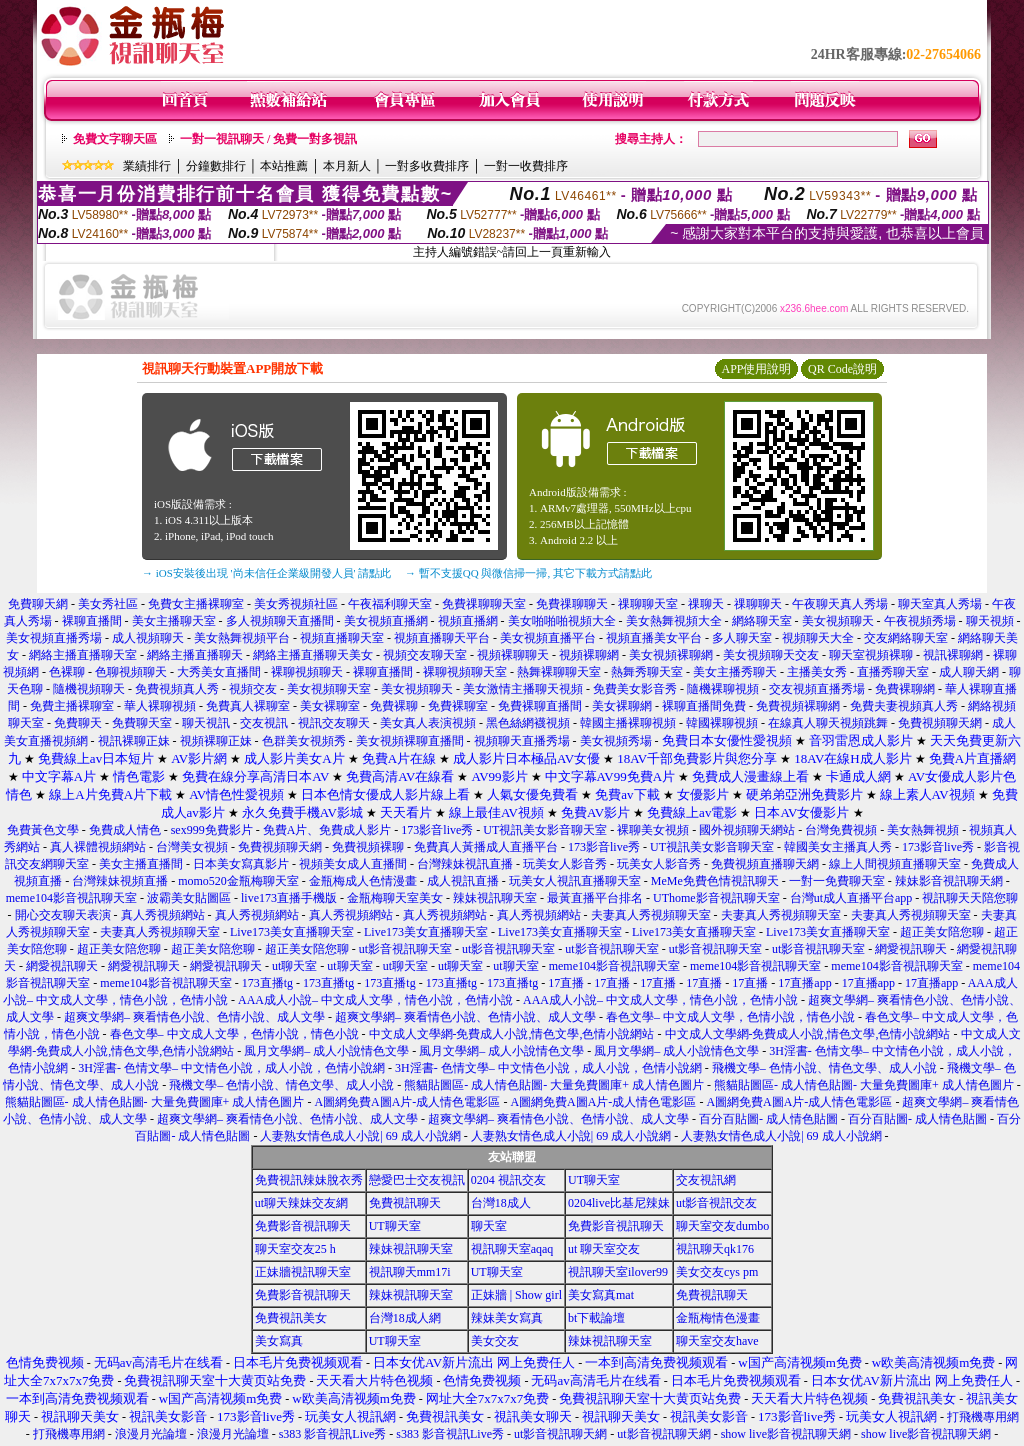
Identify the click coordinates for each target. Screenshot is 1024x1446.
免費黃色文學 (43, 830)
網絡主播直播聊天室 (83, 655)
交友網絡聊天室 (906, 638)
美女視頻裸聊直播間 (410, 741)
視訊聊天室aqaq (512, 1249)
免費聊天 (78, 723)
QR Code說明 (842, 369)
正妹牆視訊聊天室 (303, 1272)
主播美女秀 (817, 672)
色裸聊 (67, 672)
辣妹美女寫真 (507, 1318)
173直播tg (267, 983)
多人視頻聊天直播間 (280, 621)
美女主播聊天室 (174, 621)
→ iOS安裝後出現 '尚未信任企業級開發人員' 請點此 (266, 573)
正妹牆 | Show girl (516, 1295)
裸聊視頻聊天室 (465, 672)
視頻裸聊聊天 (513, 655)
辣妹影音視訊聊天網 (949, 881)
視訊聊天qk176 (715, 1249)
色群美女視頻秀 (304, 741)
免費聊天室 (142, 723)
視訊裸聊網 (953, 655)
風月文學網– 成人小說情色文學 (326, 1051)
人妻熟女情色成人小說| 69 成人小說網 (360, 1136)
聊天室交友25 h (295, 1249)
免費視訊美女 (291, 1318)
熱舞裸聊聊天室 (559, 672)
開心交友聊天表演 (63, 915)
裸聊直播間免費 (704, 706)
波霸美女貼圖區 (189, 898)
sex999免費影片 (212, 830)
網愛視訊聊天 (911, 949)
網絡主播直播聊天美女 (313, 655)
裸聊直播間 (92, 621)
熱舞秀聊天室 (647, 672)
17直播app (804, 983)
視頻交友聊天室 (425, 655)
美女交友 (495, 1341)
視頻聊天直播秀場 (522, 741)
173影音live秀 (437, 830)
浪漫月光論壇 (151, 1434)
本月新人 (347, 166)
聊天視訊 (206, 723)
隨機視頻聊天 (89, 689)
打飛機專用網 (983, 1417)
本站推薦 (284, 166)
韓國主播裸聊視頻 (628, 723)
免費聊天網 (38, 604)
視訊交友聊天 (334, 723)
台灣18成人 (501, 1203)
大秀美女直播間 (219, 672)
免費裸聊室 (458, 706)
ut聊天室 (294, 966)
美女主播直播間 (141, 864)
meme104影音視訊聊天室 (71, 898)
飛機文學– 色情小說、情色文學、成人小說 (824, 1068)
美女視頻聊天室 (329, 689)
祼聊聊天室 (648, 604)
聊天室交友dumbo (722, 1226)
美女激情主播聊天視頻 (523, 689)
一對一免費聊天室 (837, 881)
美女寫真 (279, 1341)
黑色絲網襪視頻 (528, 723)
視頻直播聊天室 (342, 638)
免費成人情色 (125, 830)
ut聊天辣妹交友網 (301, 1203)
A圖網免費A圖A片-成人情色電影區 (407, 1102)
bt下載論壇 (596, 1318)
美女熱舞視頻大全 (674, 621)
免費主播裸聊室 (72, 706)
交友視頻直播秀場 (817, 689)
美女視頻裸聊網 (671, 655)
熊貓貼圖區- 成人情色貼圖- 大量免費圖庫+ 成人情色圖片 (554, 1085)
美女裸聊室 (330, 706)
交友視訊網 (706, 1180)
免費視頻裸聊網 (798, 706)
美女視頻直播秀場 (54, 638)
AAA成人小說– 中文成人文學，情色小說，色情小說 (375, 1000)
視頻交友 (253, 689)
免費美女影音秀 (635, 689)
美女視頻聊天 (838, 621)
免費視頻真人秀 (177, 689)
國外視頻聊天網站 (747, 830)
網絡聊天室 (762, 621)
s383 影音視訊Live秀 (333, 1434)
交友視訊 (264, 723)
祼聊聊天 (758, 604)
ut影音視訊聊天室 (405, 949)
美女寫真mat (601, 1295)
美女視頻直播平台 (548, 638)
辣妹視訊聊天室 (495, 898)
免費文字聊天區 (115, 139)
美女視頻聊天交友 (771, 655)
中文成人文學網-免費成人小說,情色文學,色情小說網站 (512, 1034)
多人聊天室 (742, 638)
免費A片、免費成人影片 (327, 830)
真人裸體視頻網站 (98, 847)
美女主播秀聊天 (735, 672)
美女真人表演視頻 (428, 723)
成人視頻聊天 (148, 638)
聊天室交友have (717, 1341)
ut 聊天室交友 (604, 1249)
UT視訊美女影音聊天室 (545, 830)
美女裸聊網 (622, 706)
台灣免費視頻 (841, 830)
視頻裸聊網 (589, 655)
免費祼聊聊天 (572, 604)
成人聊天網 (969, 672)
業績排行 (147, 166)
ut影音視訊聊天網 (560, 1434)
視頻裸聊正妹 (216, 741)
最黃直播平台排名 (595, 898)
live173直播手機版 (289, 898)
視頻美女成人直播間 (353, 864)
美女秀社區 (108, 604)
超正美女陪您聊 (942, 932)
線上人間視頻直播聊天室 (895, 864)
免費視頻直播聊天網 (765, 864)
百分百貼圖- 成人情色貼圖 (768, 1119)
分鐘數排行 (216, 166)
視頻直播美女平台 (654, 638)
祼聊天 (706, 604)
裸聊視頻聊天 (307, 672)
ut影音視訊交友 (716, 1203)
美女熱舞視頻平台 (242, 638)
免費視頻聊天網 (940, 723)
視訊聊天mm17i (410, 1272)
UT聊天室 (594, 1180)
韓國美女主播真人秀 (838, 847)
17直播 (566, 983)
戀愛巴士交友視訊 (417, 1180)
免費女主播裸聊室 (196, 604)
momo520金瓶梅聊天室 (238, 881)
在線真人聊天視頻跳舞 (828, 723)
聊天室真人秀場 (940, 604)
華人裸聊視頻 (160, 706)
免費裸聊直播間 (540, 706)
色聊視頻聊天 (131, 672)
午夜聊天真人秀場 (840, 604)
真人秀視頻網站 (163, 915)
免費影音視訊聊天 (303, 1226)
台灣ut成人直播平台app (851, 898)
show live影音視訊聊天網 (786, 1434)
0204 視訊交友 (508, 1180)
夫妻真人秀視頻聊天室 (651, 915)
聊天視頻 (990, 621)
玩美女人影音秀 (565, 864)
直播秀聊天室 (893, 672)
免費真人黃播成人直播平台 (486, 847)
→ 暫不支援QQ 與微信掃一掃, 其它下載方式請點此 (528, 573)
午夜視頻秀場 (921, 621)
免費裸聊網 (905, 689)
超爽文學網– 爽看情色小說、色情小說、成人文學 (194, 1017)
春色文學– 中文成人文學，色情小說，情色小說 (730, 1017)
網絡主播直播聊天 (195, 655)
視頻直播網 (468, 621)
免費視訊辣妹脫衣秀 (309, 1180)
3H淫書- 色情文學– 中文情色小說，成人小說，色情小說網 (231, 1068)
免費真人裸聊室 (248, 706)
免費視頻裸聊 (368, 847)
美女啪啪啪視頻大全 (562, 621)
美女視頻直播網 (386, 621)
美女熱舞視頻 (923, 830)
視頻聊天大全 (818, 638)
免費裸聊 (394, 706)
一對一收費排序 (526, 166)
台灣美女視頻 (192, 847)
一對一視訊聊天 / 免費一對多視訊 (268, 139)
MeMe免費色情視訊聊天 (715, 881)
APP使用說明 (756, 369)
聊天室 (489, 1226)
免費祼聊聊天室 (484, 604)
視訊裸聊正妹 (134, 741)
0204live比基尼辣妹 (619, 1203)
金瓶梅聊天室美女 (395, 898)
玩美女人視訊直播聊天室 (575, 881)
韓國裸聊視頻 (722, 723)
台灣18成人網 (405, 1318)
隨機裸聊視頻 (723, 689)
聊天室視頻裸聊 (871, 655)
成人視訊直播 (463, 881)
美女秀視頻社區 (296, 604)
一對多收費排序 (427, 166)
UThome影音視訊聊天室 (716, 898)
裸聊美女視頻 (653, 830)
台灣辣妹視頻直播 (120, 881)
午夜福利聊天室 (390, 604)
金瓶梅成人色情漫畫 (363, 881)
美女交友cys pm (717, 1272)
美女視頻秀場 (616, 741)
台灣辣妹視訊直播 (465, 864)
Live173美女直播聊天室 (292, 932)
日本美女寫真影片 (241, 864)
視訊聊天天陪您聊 (970, 898)
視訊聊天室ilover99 (618, 1272)
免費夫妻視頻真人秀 (904, 706)
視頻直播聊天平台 (442, 638)
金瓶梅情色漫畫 (718, 1318)
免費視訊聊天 (405, 1203)
